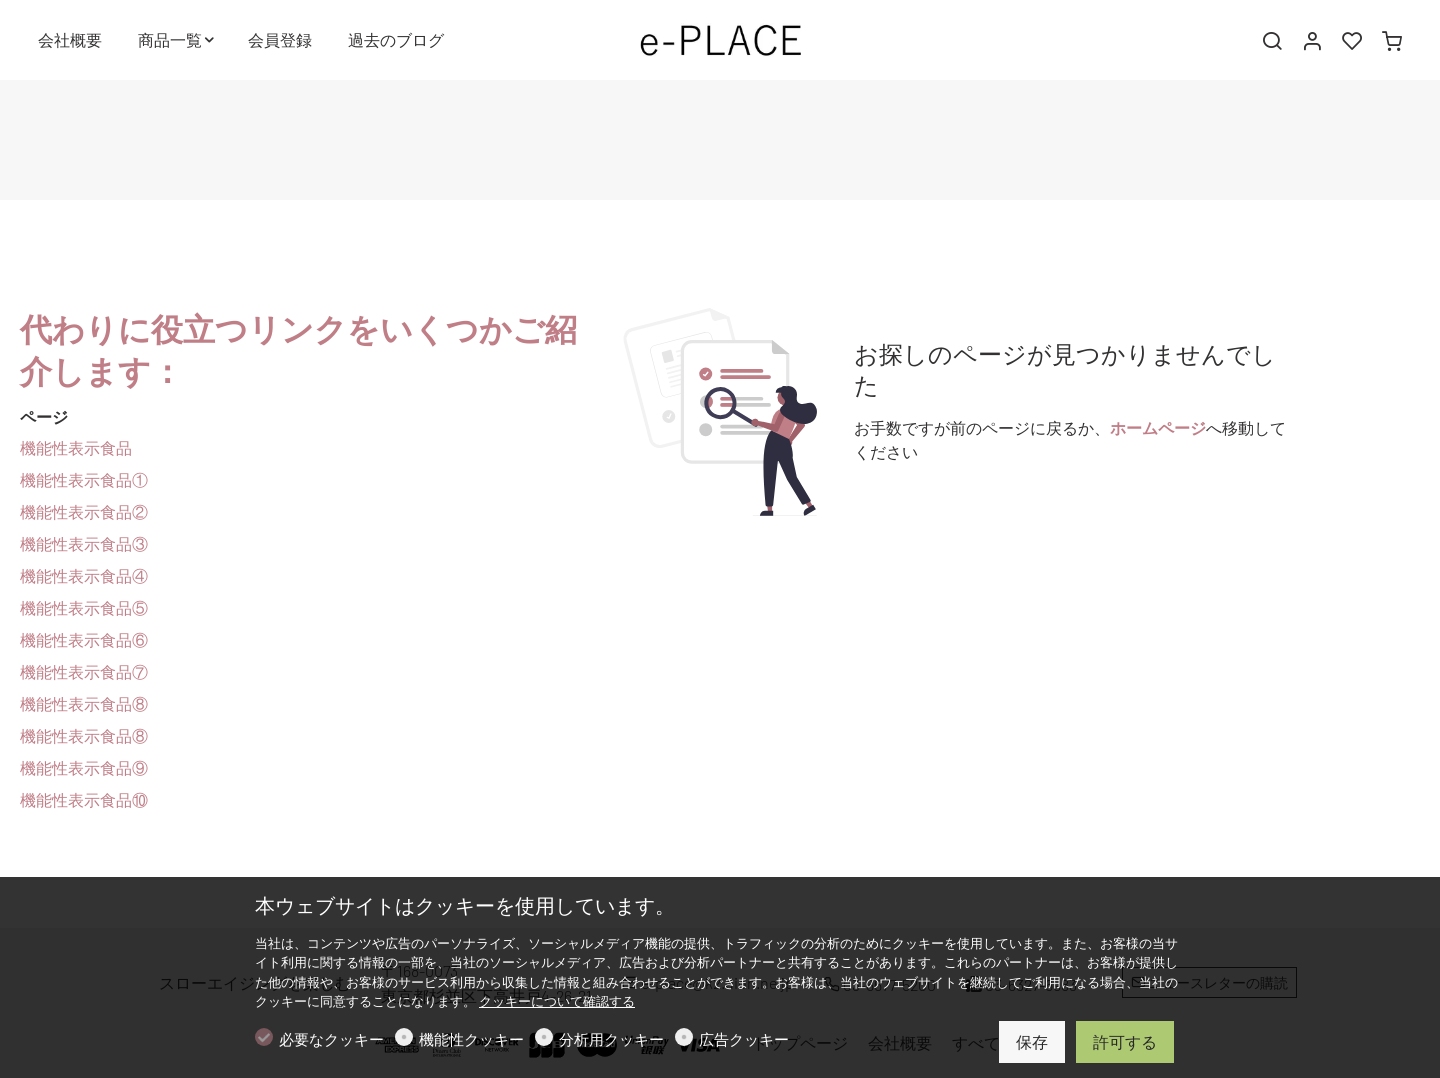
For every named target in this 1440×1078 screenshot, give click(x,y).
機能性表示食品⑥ (84, 639)
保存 (1032, 1041)
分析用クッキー (611, 1039)
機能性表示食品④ (84, 575)
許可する (1125, 1041)
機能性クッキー (471, 1039)
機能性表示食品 (76, 447)
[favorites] (1352, 41)
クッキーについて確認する (557, 1001)
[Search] (1272, 41)
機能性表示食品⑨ (84, 767)
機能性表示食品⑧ (84, 703)
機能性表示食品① (84, 479)
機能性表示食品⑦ (84, 671)
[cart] (1392, 41)
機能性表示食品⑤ (84, 607)
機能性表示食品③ (84, 543)
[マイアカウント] (1312, 41)
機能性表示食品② (84, 511)
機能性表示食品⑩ (84, 799)
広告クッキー (744, 1039)
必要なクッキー (331, 1039)
